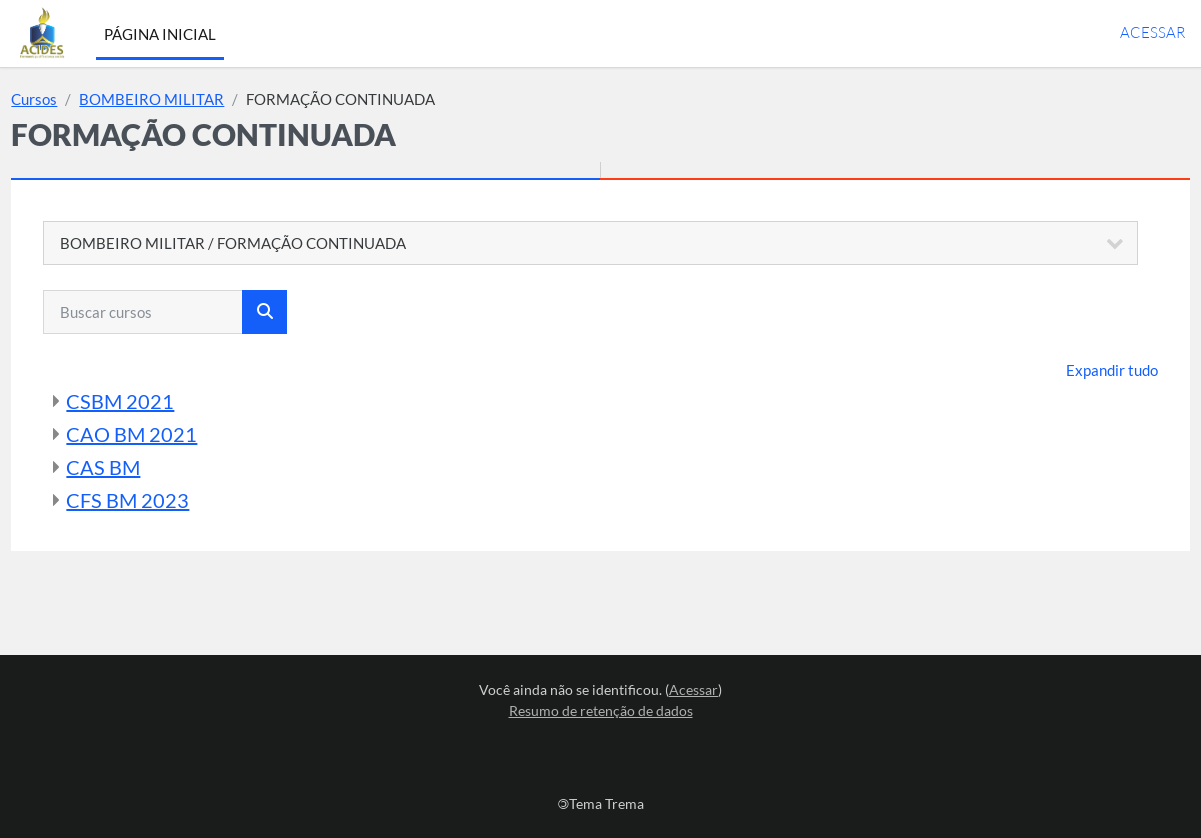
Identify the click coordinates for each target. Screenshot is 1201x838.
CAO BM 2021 (176, 434)
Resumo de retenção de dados (601, 710)
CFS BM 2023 (172, 500)
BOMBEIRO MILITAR (196, 99)
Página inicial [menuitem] (160, 34)
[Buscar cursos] (188, 312)
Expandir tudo (1067, 370)
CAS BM (148, 467)
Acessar (1152, 32)
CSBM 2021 (165, 401)
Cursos (79, 99)
